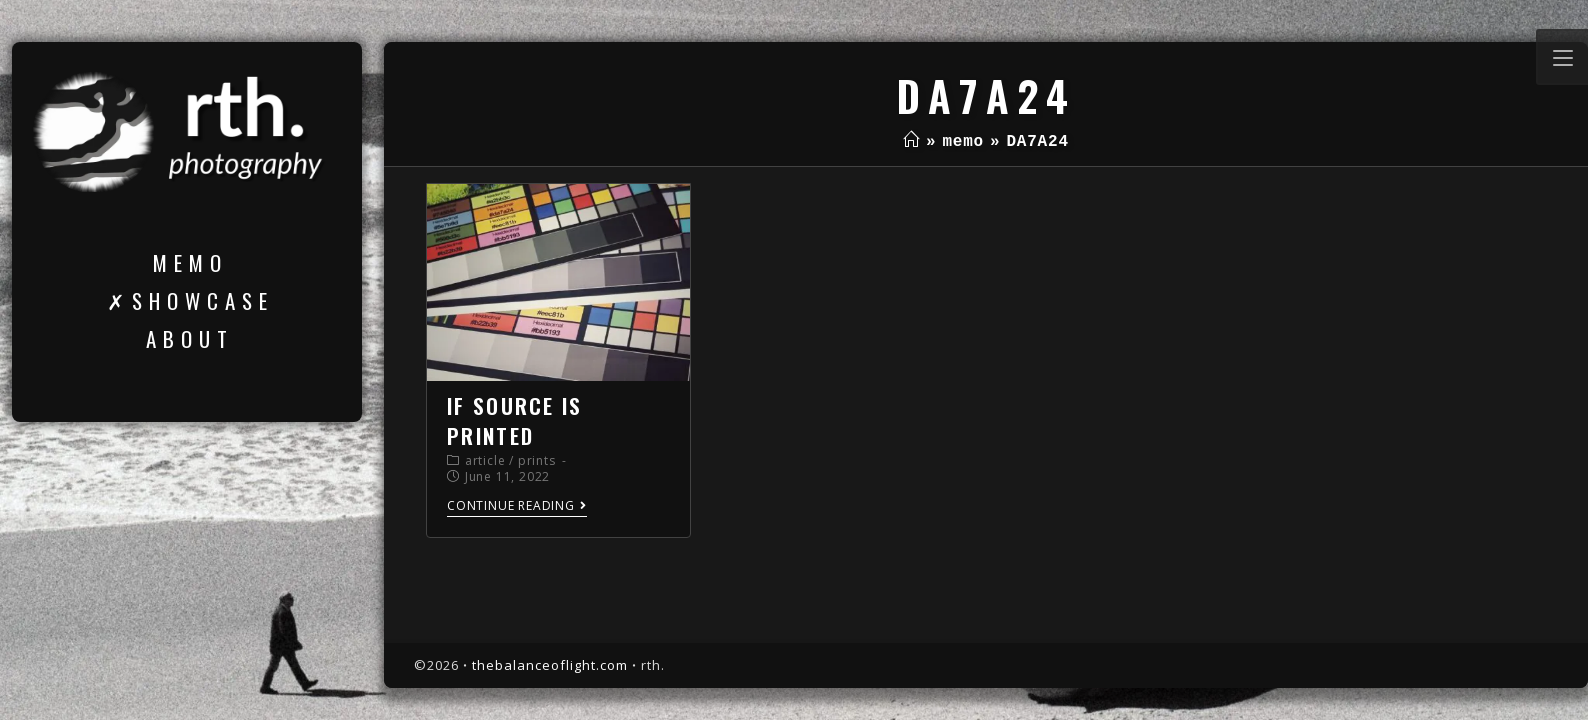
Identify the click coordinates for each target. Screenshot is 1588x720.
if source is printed (515, 420)
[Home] (911, 142)
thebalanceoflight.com (550, 665)
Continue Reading (517, 506)
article (485, 460)
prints (537, 460)
